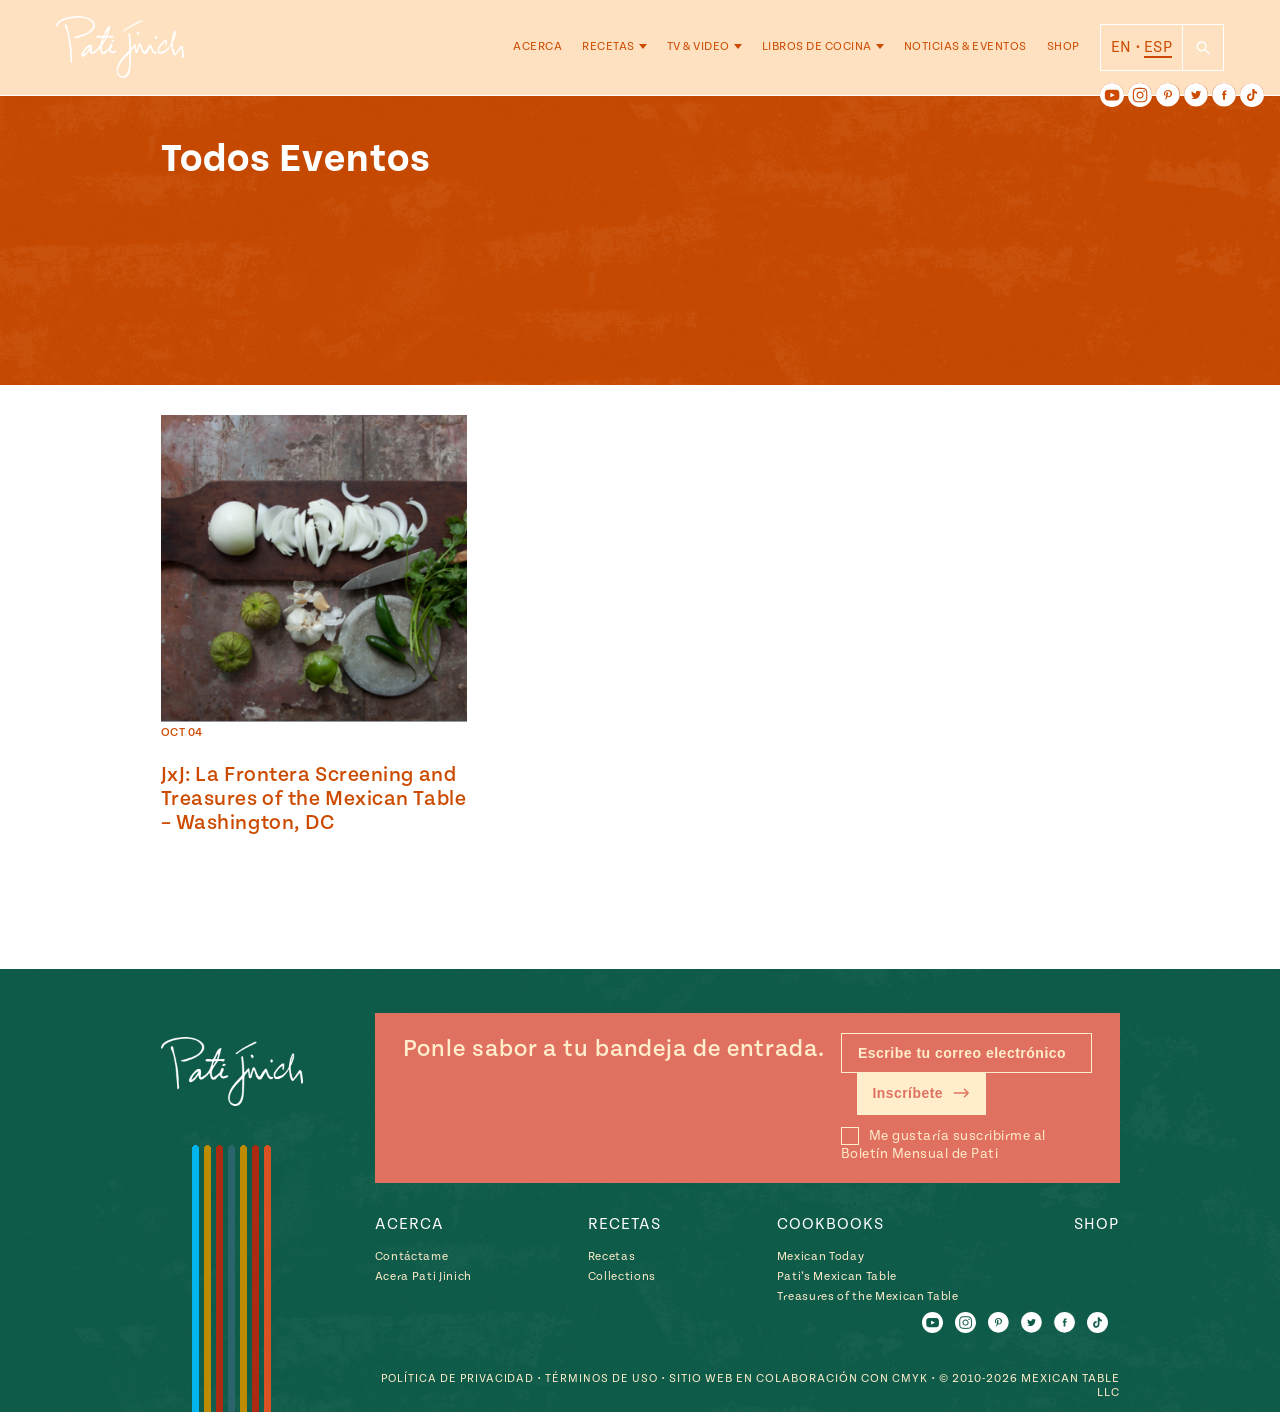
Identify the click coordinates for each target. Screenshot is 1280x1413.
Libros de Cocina (817, 49)
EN (1121, 49)
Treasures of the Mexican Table (868, 1296)
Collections (622, 1276)
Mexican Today (821, 1256)
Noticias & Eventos (965, 49)
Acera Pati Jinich (423, 1276)
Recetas (608, 49)
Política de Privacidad (453, 1379)
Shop (1063, 49)
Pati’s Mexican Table (837, 1276)
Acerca (537, 49)
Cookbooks (830, 1224)
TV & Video (698, 49)
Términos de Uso (600, 1379)
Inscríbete (922, 1094)
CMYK (910, 1379)
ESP (1158, 49)
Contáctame (412, 1256)
